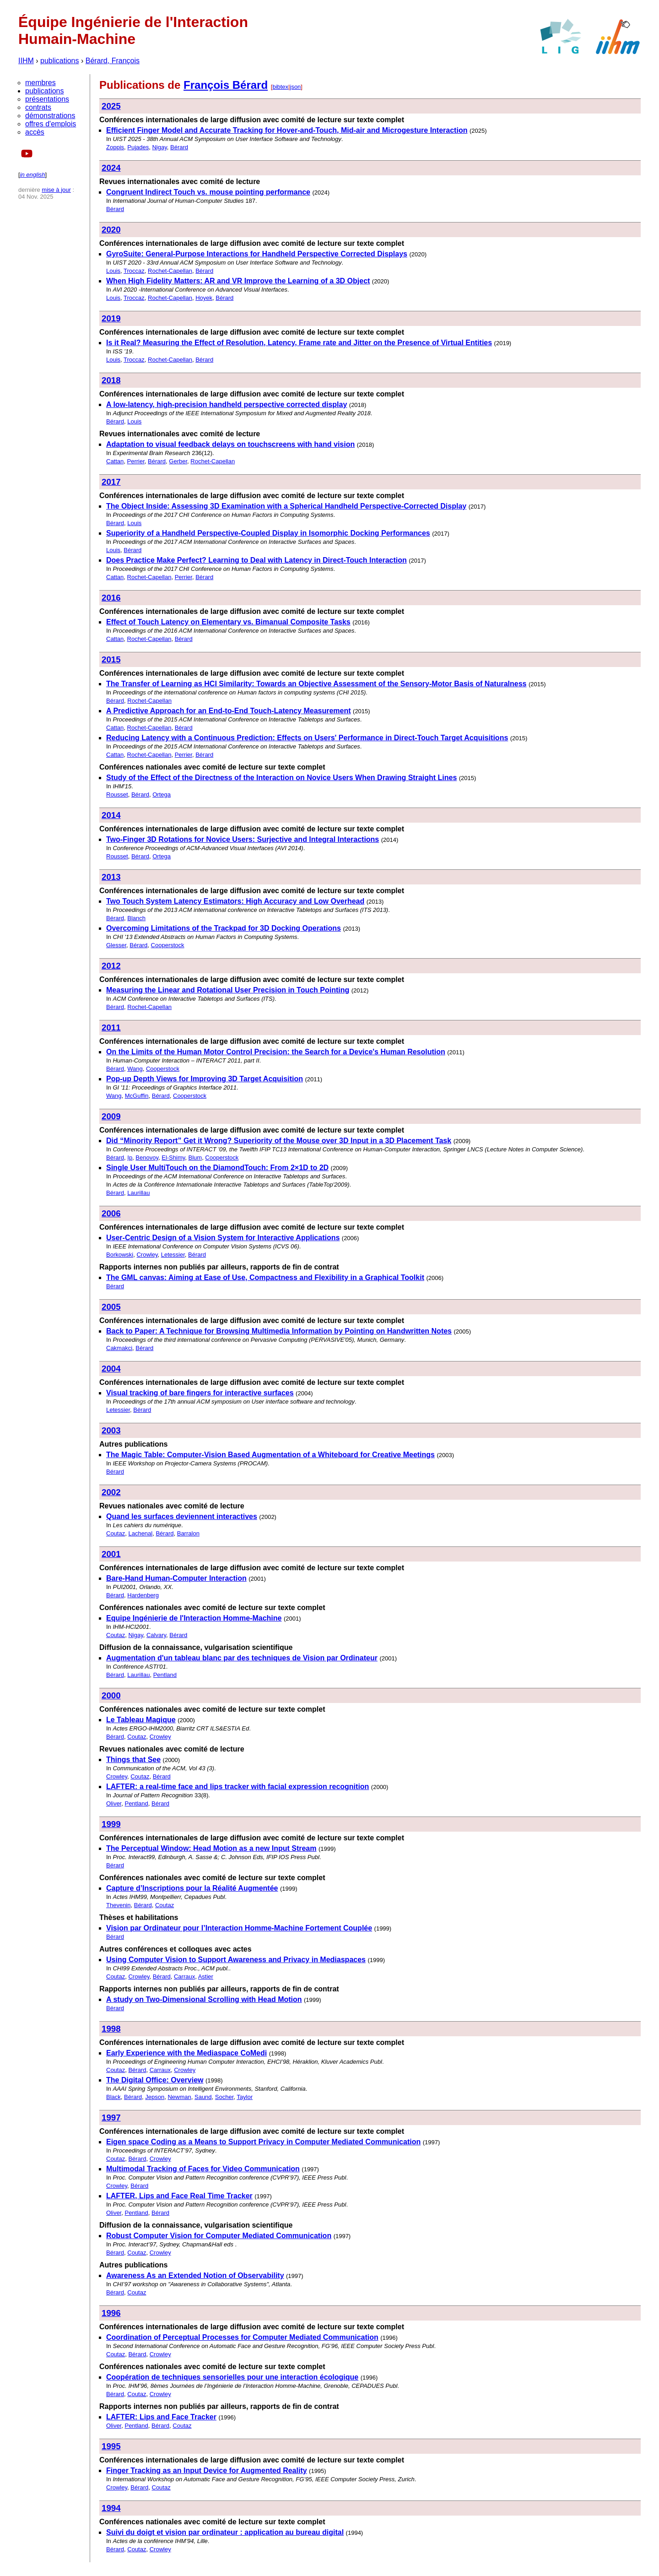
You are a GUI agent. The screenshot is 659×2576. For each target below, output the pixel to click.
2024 (111, 168)
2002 (111, 1492)
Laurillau (138, 1192)
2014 (111, 815)
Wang (134, 1068)
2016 (111, 597)
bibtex (280, 86)
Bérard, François (113, 61)
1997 (111, 2117)
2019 (111, 318)
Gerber (178, 461)
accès (34, 132)
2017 (111, 482)
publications (59, 61)
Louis (113, 270)
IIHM (26, 61)
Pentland (165, 1674)
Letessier (173, 1254)
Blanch (136, 918)
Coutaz (115, 1533)
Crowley (146, 1254)
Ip (129, 1157)
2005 (111, 1307)
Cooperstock (167, 945)
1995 (111, 2446)
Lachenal (140, 1533)
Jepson (154, 2096)
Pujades (138, 147)
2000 (111, 1695)
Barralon (188, 1533)
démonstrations (50, 115)
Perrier (136, 461)
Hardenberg (143, 1595)
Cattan (115, 461)
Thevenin (118, 1905)
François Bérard (226, 85)
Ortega (161, 794)
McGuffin (137, 1095)
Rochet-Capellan (170, 270)
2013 (111, 877)
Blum (195, 1157)
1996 (111, 2313)
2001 (111, 1554)
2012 (111, 966)
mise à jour (56, 189)
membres (40, 83)
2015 (111, 659)
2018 (111, 380)
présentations (47, 99)
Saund (203, 2096)
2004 (111, 1368)
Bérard (179, 147)
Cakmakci (119, 1348)
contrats (38, 107)
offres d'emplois (50, 124)
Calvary (156, 1635)
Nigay (159, 147)
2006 (111, 1213)
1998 (111, 2029)
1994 (111, 2508)
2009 (111, 1116)
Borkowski (119, 1254)
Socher (224, 2096)
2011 (111, 1027)
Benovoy (146, 1157)
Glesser (116, 945)
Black (113, 2096)
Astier (205, 1976)
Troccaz (134, 270)
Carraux (184, 1976)
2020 (111, 229)
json (295, 86)
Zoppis (115, 147)
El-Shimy (173, 1157)
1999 (111, 1824)
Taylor (245, 2096)
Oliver (113, 1803)
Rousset (117, 794)
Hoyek (203, 297)
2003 (111, 1430)
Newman (179, 2096)
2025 (111, 106)
